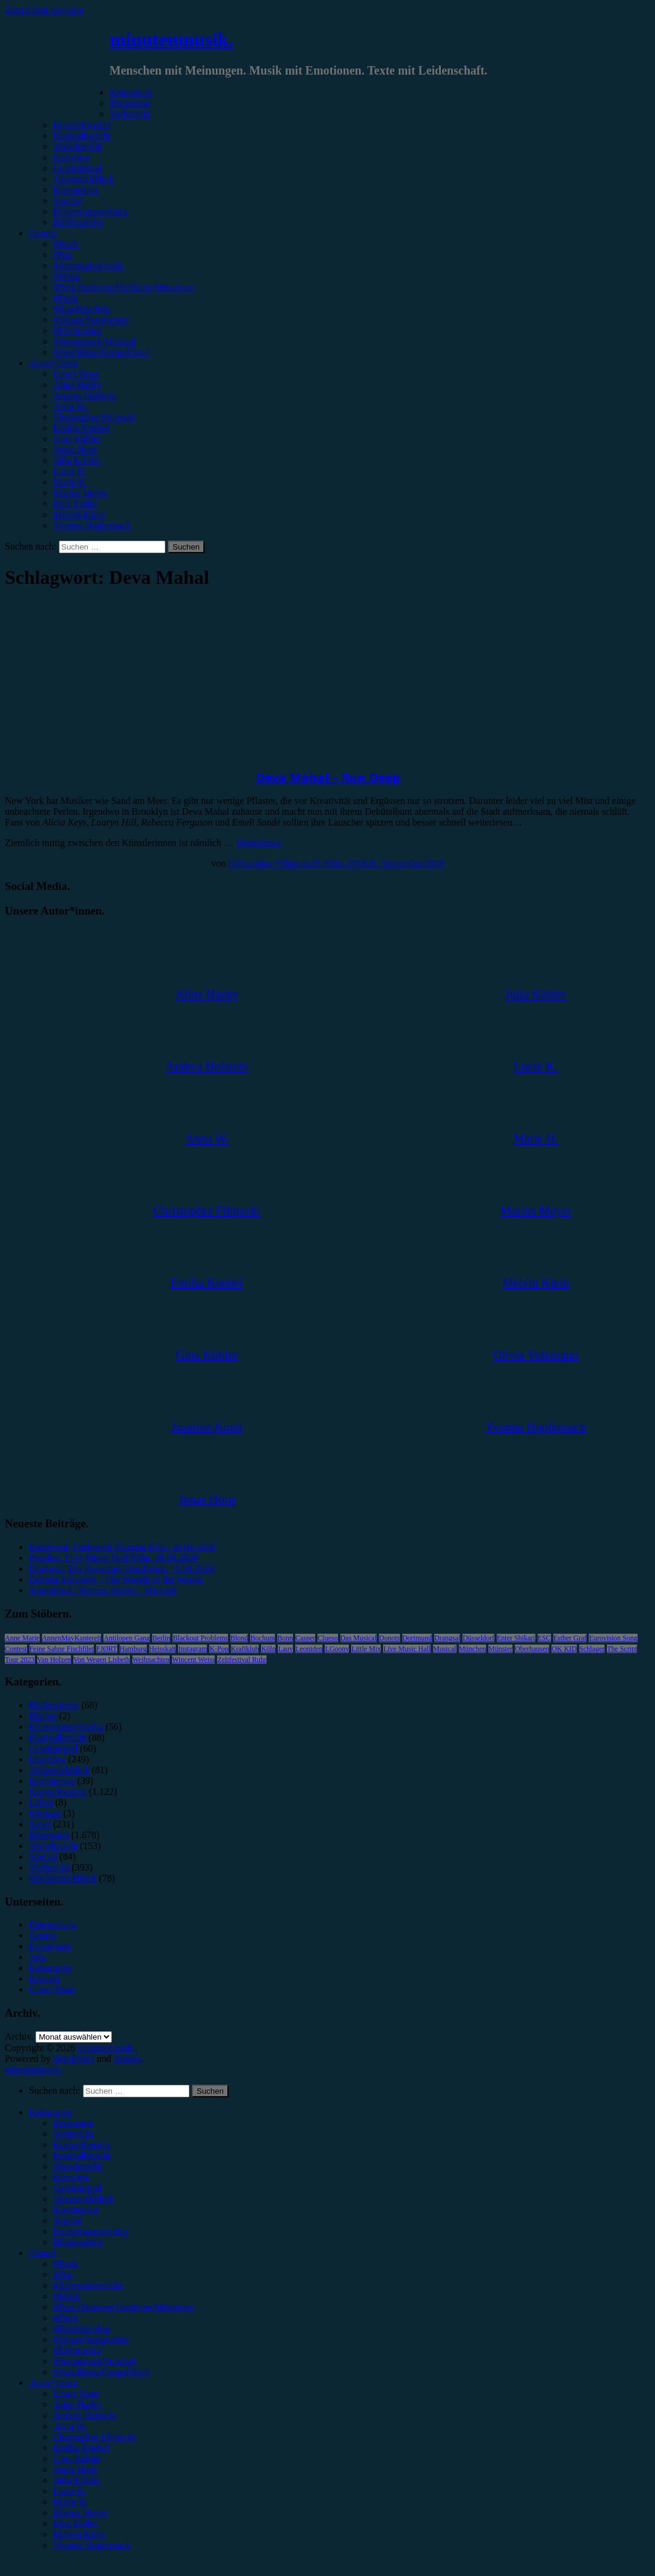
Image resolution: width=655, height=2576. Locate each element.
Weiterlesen (258, 843)
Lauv (285, 1649)
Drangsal (447, 1638)
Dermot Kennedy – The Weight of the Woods (116, 1579)
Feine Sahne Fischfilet (61, 1649)
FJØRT (106, 1649)
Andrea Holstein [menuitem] (84, 2415)
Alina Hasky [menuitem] (77, 2404)
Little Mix (366, 1649)
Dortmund (417, 1638)
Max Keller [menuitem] (75, 2523)
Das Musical (358, 1638)
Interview (71, 157)
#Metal (66, 276)
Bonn (285, 1638)
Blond (239, 1638)
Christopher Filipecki (94, 417)
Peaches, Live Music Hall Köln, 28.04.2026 (113, 1558)
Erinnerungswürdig (90, 211)
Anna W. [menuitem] (70, 2426)
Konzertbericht (82, 125)
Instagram (192, 1649)
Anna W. (70, 406)
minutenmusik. (171, 39)
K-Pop (218, 1649)
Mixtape (45, 1813)
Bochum (262, 1638)
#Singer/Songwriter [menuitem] (90, 2339)
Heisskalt (162, 1649)
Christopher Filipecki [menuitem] (94, 2437)
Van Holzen (54, 1659)
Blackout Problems (200, 1638)
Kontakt (44, 1978)
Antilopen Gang (126, 1638)
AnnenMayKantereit (72, 1638)
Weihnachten (151, 1659)
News (40, 1824)
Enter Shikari (516, 1638)
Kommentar (76, 190)
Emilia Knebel (81, 428)
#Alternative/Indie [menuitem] (88, 2285)
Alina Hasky (77, 384)
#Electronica (77, 330)
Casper (305, 1638)
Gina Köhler (77, 439)
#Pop (63, 255)
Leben (41, 1802)
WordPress (73, 2058)
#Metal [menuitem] (66, 2296)
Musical (445, 1649)
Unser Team (76, 374)
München (472, 1649)
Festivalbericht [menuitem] (81, 2155)
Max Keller (75, 503)
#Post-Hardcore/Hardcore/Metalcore (123, 287)
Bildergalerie (78, 222)
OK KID (564, 1649)
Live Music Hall (407, 1649)
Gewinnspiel (77, 168)
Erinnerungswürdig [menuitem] (90, 2231)
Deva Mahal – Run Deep (328, 777)
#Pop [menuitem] (63, 2274)
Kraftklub (245, 1649)
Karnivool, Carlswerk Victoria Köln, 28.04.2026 (122, 1547)
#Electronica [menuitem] (77, 2350)
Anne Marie (22, 1638)
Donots (389, 1638)
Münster (500, 1649)
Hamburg (133, 1649)
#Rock (65, 244)
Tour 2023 (20, 1659)
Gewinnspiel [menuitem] (77, 2188)
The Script (622, 1649)
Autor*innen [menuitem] (53, 2383)
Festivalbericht (81, 135)
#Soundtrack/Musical (94, 341)
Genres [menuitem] (42, 2253)
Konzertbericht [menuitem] (82, 2144)
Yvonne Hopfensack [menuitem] (92, 2545)
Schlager (591, 1649)
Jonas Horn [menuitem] (74, 2469)
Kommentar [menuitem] (76, 2209)
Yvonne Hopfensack (92, 525)
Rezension (129, 103)
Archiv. (19, 2036)
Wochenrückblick (62, 1878)
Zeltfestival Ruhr (241, 1659)
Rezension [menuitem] (73, 2123)
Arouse (127, 2058)
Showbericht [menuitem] (77, 2166)
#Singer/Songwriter (90, 319)
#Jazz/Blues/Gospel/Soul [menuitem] (101, 2372)
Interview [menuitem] (71, 2177)
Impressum (50, 1946)
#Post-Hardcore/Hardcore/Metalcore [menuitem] (123, 2307)
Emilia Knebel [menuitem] (81, 2448)
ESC (544, 1638)
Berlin (161, 1638)
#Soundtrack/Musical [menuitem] (94, 2361)
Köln (268, 1649)
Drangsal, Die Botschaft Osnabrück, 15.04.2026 (121, 1568)
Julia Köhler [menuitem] (76, 2480)
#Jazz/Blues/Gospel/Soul (101, 352)
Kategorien (130, 92)
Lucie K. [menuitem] (70, 2491)
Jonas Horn (74, 449)
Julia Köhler (76, 460)
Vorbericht (129, 114)
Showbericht (77, 146)
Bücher (43, 1716)
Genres (42, 233)
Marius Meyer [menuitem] (80, 2512)
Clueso (327, 1638)
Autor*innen (53, 363)
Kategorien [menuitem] (50, 2112)
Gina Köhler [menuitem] (77, 2458)
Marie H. (70, 482)
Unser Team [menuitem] (76, 2393)
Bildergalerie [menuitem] (78, 2242)
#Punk (65, 298)
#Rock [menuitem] (65, 2264)
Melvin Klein (79, 514)
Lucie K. (70, 471)
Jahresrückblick (83, 179)
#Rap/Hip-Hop (81, 309)
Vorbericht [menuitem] (73, 2134)
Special (67, 200)
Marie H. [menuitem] (70, 2502)
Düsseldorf (478, 1638)
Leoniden (308, 1649)
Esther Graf (570, 1638)
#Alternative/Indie (88, 265)
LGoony (337, 1649)
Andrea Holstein (84, 395)
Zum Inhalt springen (44, 10)
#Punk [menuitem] (65, 2318)
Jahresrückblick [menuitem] (83, 2199)
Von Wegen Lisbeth (101, 1659)
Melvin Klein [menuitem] (79, 2534)
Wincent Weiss (193, 1659)
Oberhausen (532, 1649)
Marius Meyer (80, 493)
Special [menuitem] (67, 2220)
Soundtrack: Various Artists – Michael (102, 1590)
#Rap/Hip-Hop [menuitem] (81, 2328)
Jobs (37, 1957)
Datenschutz (52, 1924)
